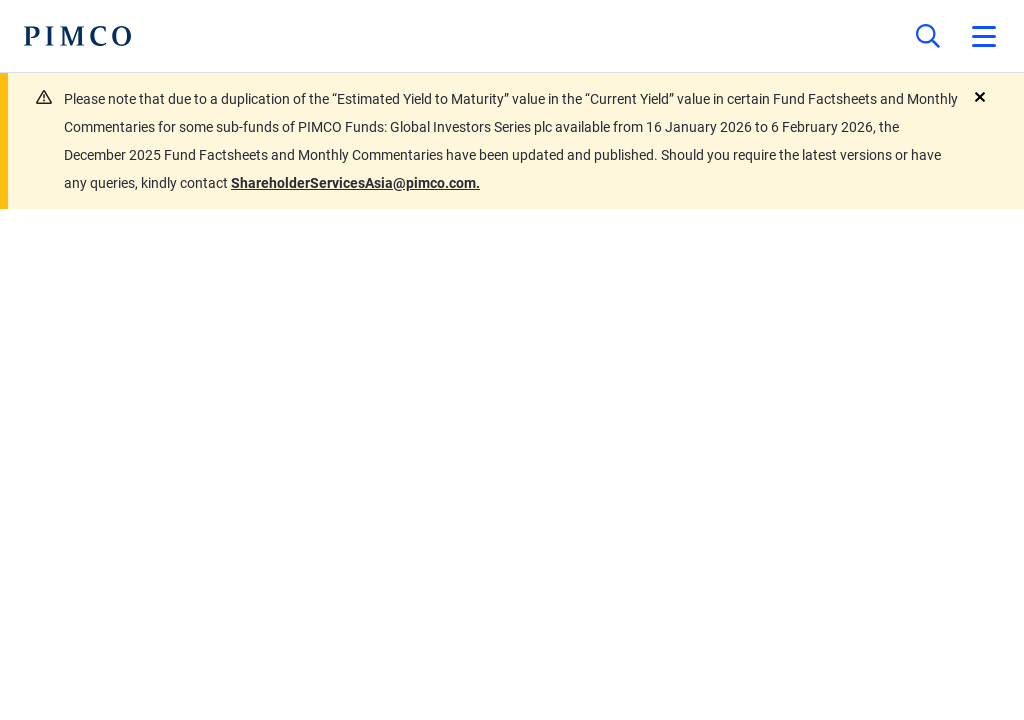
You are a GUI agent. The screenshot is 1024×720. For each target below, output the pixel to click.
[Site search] (928, 36)
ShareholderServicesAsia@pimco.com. (355, 183)
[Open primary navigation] (984, 36)
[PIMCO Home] (77, 36)
